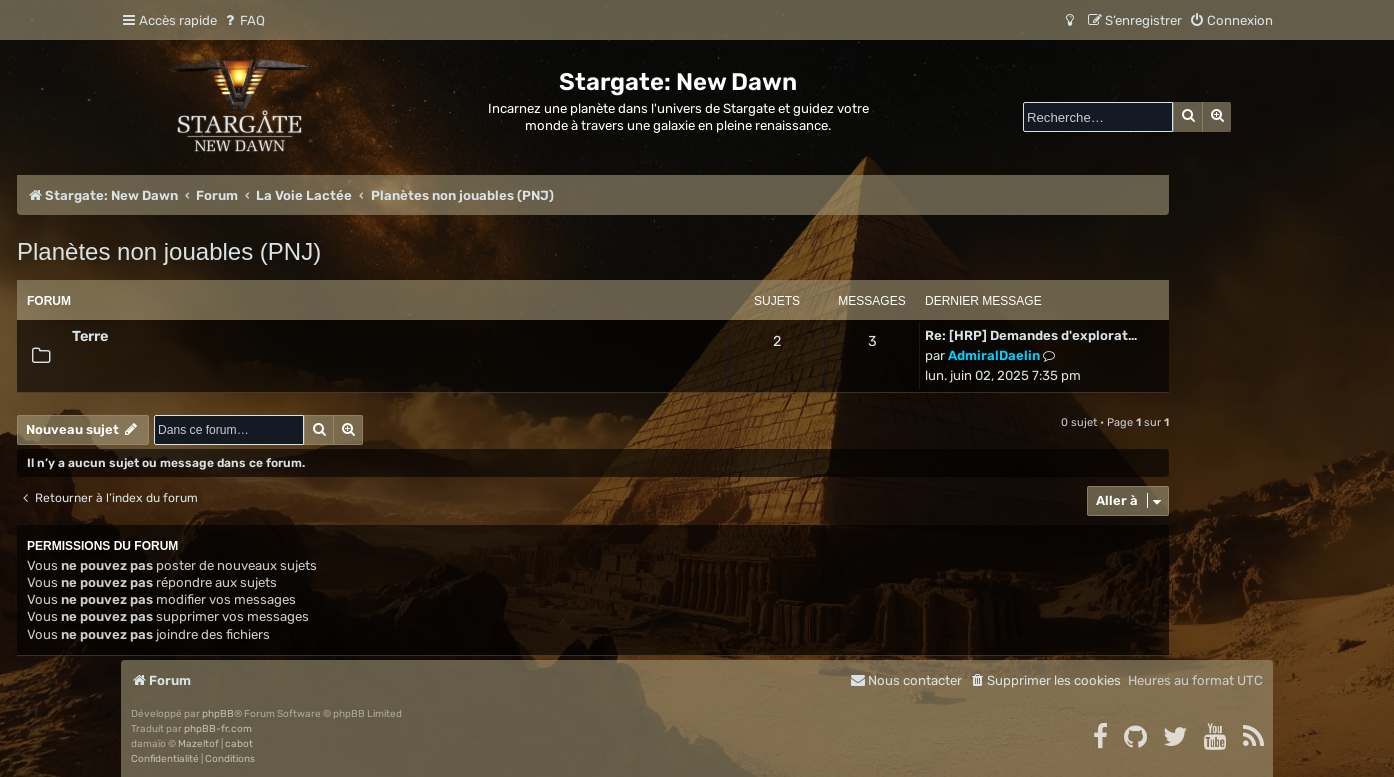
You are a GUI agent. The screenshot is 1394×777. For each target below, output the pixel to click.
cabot (239, 744)
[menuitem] (243, 20)
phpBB (218, 714)
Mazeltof (198, 744)
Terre (90, 336)
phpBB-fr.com (218, 729)
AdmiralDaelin (994, 355)
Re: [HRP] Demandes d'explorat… (1031, 335)
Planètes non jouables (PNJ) (169, 251)
